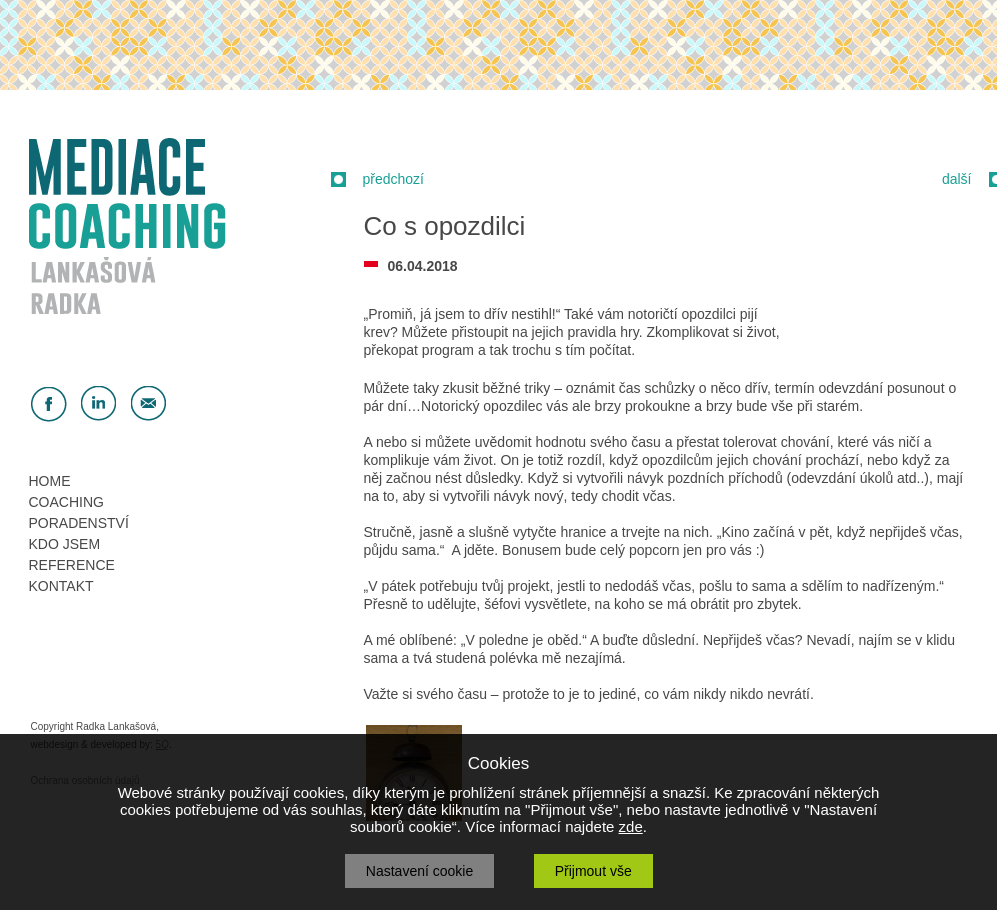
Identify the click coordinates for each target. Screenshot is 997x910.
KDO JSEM (65, 544)
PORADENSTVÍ (79, 523)
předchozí (393, 179)
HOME (50, 481)
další (957, 179)
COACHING (66, 502)
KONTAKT (61, 586)
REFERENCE (72, 565)
